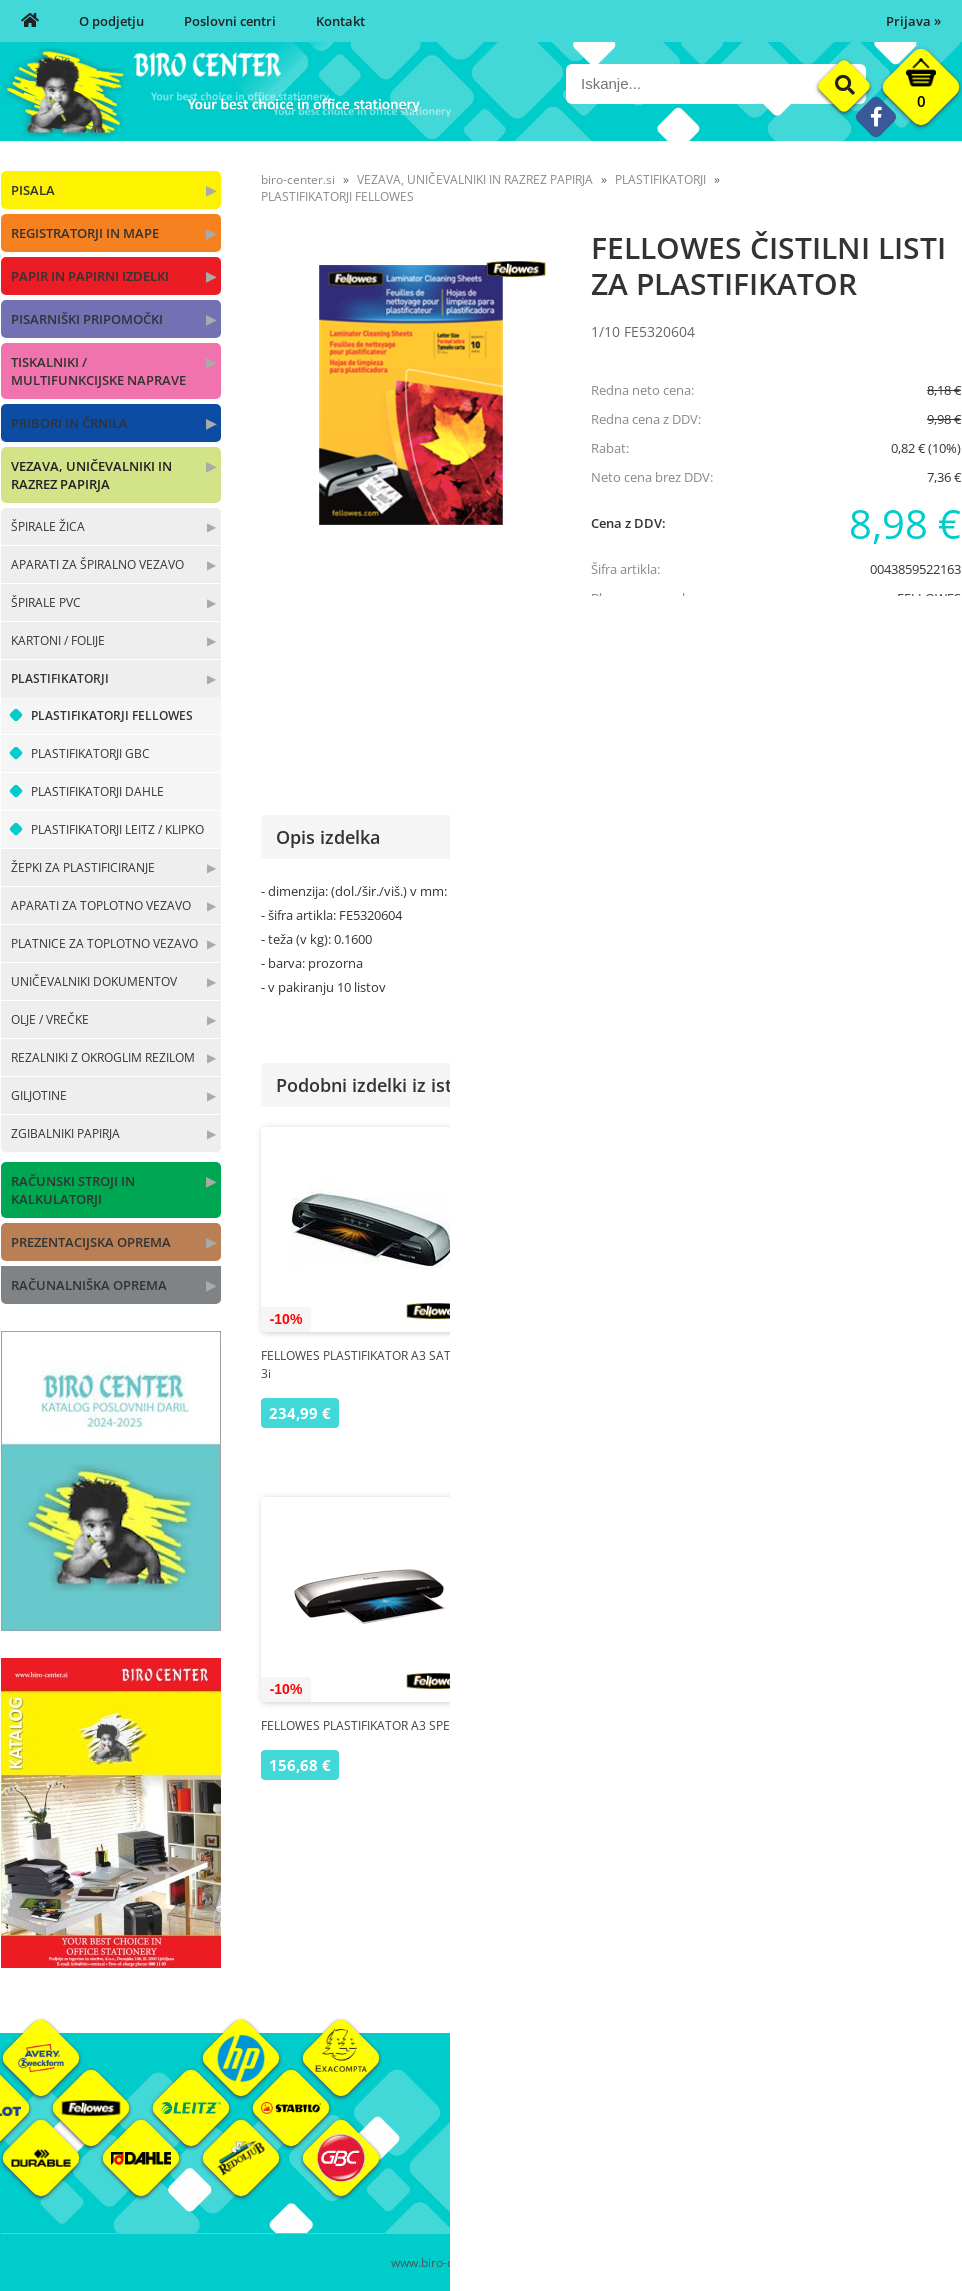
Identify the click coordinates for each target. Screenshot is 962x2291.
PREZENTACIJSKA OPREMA (91, 1242)
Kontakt (340, 21)
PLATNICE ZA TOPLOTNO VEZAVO (104, 943)
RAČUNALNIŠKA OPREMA (89, 1285)
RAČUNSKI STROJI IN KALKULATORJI (73, 1190)
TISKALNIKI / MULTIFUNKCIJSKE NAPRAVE (98, 371)
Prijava (913, 21)
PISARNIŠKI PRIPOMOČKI (87, 319)
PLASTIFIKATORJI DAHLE (97, 791)
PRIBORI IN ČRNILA (69, 423)
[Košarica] (921, 92)
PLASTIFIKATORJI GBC (90, 753)
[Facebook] (875, 116)
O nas (498, 2120)
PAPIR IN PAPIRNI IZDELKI (90, 276)
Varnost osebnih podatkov (720, 2180)
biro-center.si (298, 179)
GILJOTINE (39, 1095)
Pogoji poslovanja (693, 2150)
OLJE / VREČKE (50, 1019)
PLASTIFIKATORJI (60, 678)
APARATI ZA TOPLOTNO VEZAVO (101, 905)
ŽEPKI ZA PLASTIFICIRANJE (83, 867)
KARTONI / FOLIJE (58, 640)
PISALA (33, 190)
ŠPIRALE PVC (46, 602)
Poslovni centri (230, 21)
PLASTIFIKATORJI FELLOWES (112, 715)
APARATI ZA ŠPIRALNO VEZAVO (97, 564)
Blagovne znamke (853, 2150)
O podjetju (111, 21)
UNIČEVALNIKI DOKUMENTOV (94, 981)
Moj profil (670, 2120)
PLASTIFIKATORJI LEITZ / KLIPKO (117, 829)
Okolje (820, 2120)
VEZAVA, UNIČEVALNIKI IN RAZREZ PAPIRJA (91, 475)
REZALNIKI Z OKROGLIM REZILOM (103, 1057)
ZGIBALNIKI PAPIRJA (65, 1133)
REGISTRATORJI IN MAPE (85, 233)
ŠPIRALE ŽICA (48, 526)
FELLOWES (929, 598)
